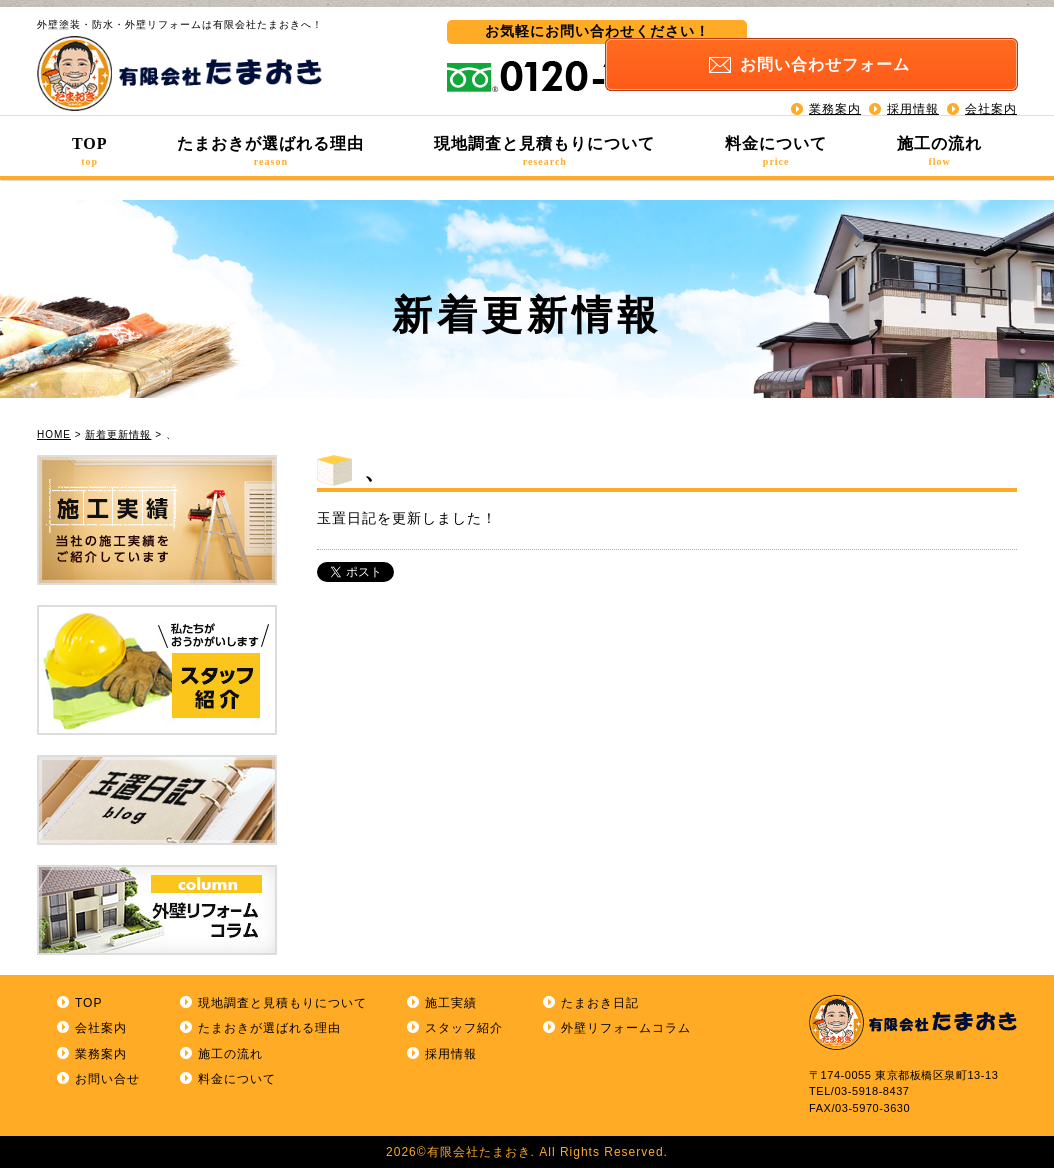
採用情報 (913, 90)
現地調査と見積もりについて (544, 151)
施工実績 (451, 1003)
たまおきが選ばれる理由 (270, 151)
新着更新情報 (118, 434)
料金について (776, 151)
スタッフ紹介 (464, 1028)
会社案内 (991, 90)
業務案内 (835, 90)
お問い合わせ (907, 46)
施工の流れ (939, 151)
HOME (54, 434)
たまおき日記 (600, 1003)
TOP (89, 151)
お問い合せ (107, 1079)
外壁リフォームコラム (626, 1028)
